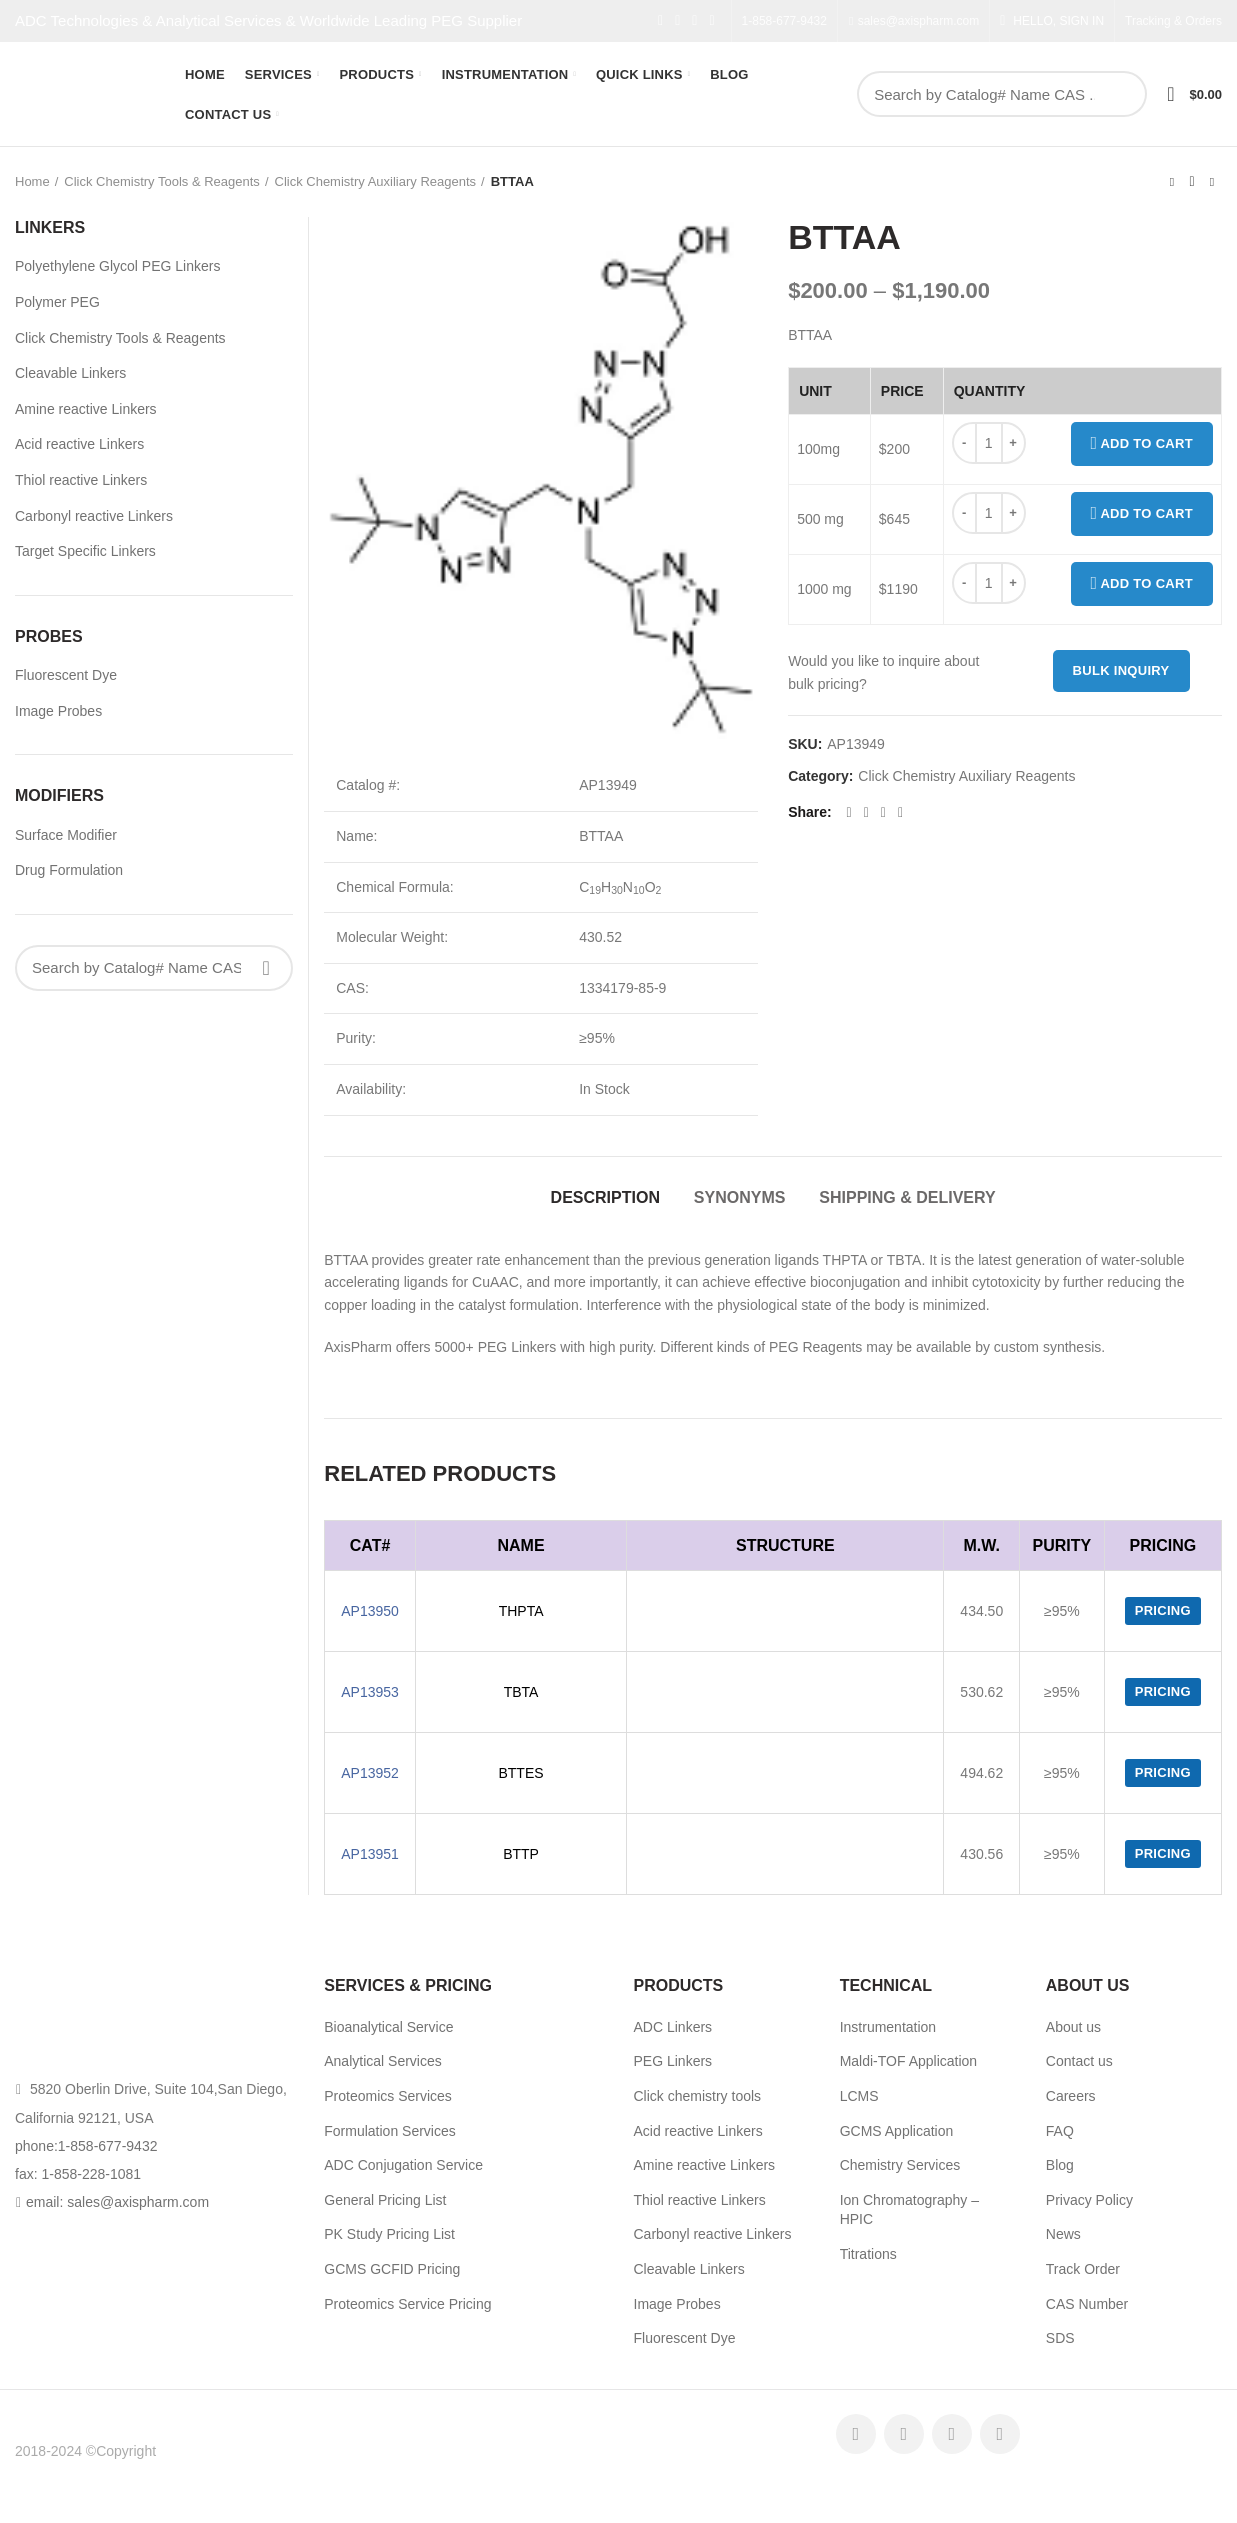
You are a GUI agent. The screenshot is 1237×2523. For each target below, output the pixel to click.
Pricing (1163, 1610)
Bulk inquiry (1121, 670)
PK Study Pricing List (389, 2234)
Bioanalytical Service (388, 2027)
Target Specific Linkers (85, 551)
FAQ (1060, 2131)
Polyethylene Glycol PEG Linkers (117, 266)
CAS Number (1087, 2304)
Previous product (1172, 182)
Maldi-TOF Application (908, 2061)
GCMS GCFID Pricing (392, 2269)
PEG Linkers (673, 2061)
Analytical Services (383, 2061)
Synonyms (740, 1197)
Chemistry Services (900, 2165)
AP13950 (370, 1611)
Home (32, 181)
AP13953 (370, 1692)
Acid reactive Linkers (79, 444)
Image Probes (58, 711)
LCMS (859, 2096)
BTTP (521, 1854)
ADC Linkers (673, 2027)
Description (605, 1197)
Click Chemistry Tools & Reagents (162, 181)
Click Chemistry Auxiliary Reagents (376, 181)
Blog (1060, 2165)
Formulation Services (390, 2131)
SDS (1060, 2338)
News (1063, 2234)
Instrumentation (888, 2027)
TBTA (521, 1692)
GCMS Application (897, 2131)
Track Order (1083, 2269)
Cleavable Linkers (70, 373)
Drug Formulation (69, 870)
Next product (1212, 182)
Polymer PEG (57, 302)
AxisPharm (193, 2451)
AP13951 (370, 1854)
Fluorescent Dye (66, 675)
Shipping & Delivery (907, 1197)
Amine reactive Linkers (86, 409)
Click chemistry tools (698, 2096)
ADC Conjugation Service (403, 2165)
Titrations (868, 2254)
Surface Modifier (66, 835)
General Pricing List (385, 2200)
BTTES (520, 1773)
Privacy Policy (1089, 2200)
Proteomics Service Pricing (407, 2304)
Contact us (1079, 2061)
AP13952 (370, 1773)
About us (1073, 2027)
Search (1121, 94)
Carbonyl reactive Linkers (94, 516)
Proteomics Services (388, 2096)
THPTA (521, 1611)
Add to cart (1142, 444)
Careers (1071, 2096)
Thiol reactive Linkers (81, 480)
